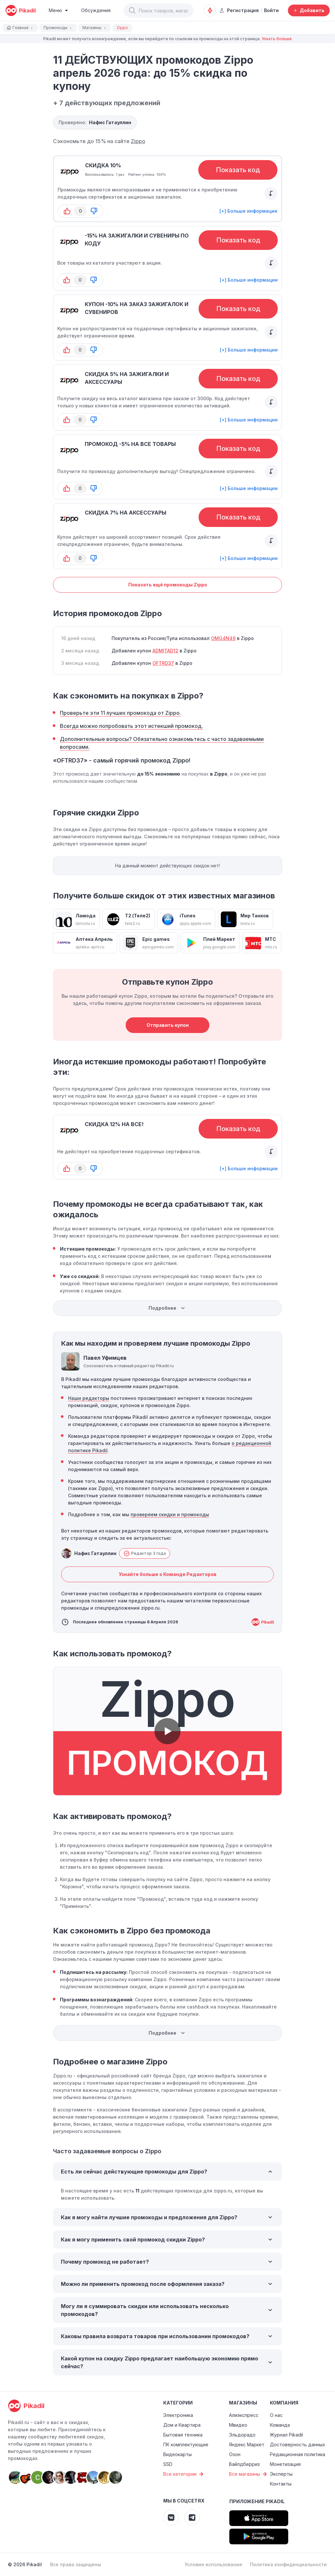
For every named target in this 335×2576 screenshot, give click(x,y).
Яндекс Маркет (246, 2444)
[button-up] (67, 211)
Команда (280, 2425)
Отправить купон (168, 1025)
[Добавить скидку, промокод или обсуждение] (309, 10)
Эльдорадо (242, 2434)
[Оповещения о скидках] (210, 10)
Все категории (184, 2474)
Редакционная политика (297, 2454)
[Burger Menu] (58, 10)
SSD (167, 2464)
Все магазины (249, 2474)
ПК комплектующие (185, 2444)
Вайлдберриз (244, 2464)
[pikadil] (20, 10)
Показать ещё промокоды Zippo (167, 584)
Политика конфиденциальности (288, 2564)
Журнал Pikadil (286, 2434)
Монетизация (285, 2464)
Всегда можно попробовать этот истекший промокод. (131, 726)
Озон (234, 2454)
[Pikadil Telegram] (192, 2517)
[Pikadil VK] (171, 2517)
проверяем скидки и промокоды (170, 1514)
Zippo (138, 141)
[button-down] (94, 211)
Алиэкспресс (243, 2415)
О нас (276, 2415)
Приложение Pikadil (257, 2501)
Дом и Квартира (182, 2425)
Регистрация (239, 10)
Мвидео (238, 2425)
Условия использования (213, 2564)
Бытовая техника (183, 2434)
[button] (132, 10)
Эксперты (281, 2474)
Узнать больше (277, 38)
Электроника (178, 2415)
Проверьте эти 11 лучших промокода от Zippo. (120, 713)
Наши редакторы (88, 1398)
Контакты (280, 2483)
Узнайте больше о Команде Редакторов (168, 1574)
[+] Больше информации (248, 211)
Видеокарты (177, 2454)
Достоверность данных (297, 2444)
